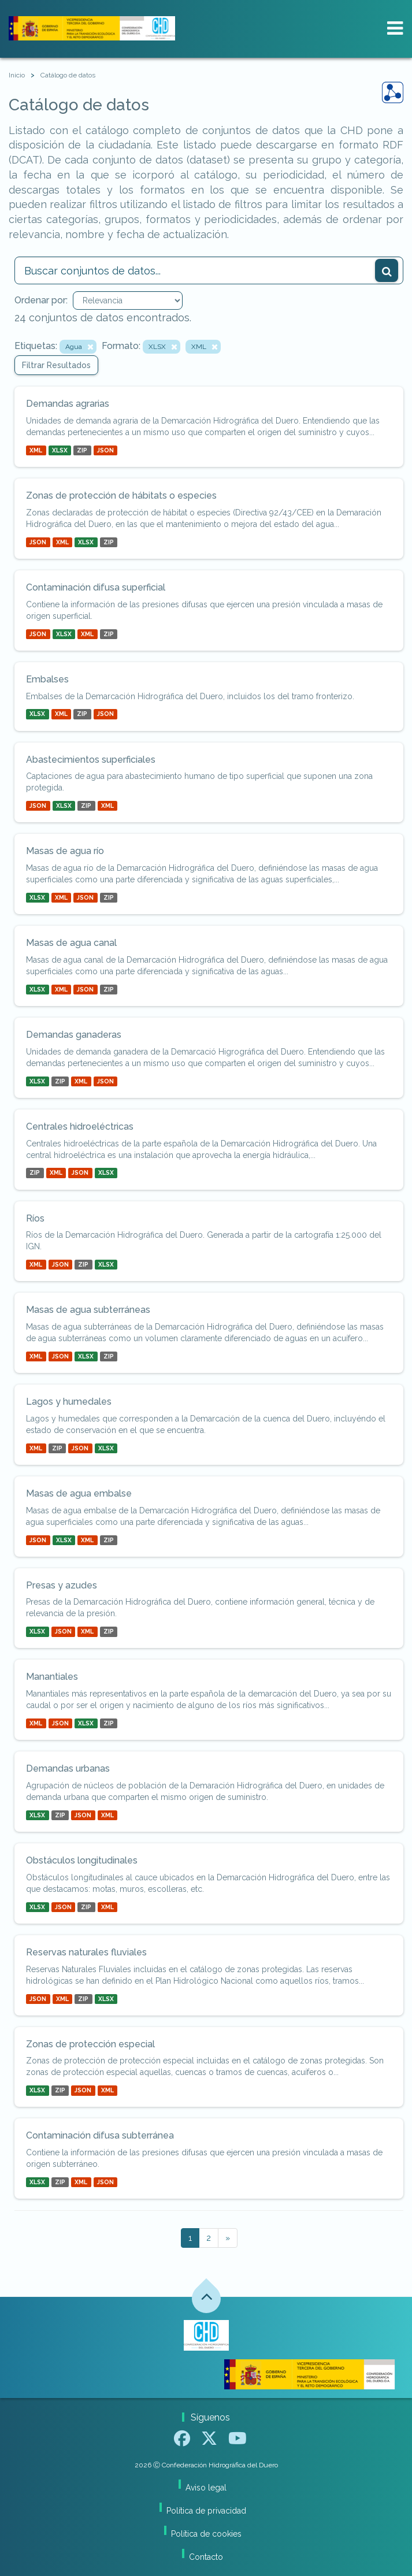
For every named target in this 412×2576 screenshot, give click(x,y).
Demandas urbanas (68, 1768)
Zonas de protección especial (90, 2044)
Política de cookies (206, 2533)
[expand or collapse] (395, 28)
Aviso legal (206, 2487)
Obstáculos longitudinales (82, 1860)
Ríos (35, 1218)
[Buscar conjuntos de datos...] (208, 270)
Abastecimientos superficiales (90, 759)
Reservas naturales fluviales (86, 1952)
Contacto (206, 2557)
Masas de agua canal (71, 942)
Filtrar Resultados (56, 365)
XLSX (60, 450)
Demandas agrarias (67, 403)
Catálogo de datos (67, 75)
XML (35, 450)
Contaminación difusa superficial (95, 587)
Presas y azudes (61, 1585)
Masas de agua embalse (79, 1493)
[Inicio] (17, 75)
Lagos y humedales (69, 1401)
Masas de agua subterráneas (88, 1309)
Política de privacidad (206, 2510)
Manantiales (52, 1676)
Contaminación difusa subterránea (100, 2135)
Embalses (47, 679)
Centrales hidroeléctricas (79, 1126)
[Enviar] (386, 270)
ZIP (82, 450)
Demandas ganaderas (73, 1034)
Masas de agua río (65, 850)
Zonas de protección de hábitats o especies (121, 495)
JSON (105, 450)
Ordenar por (40, 300)
